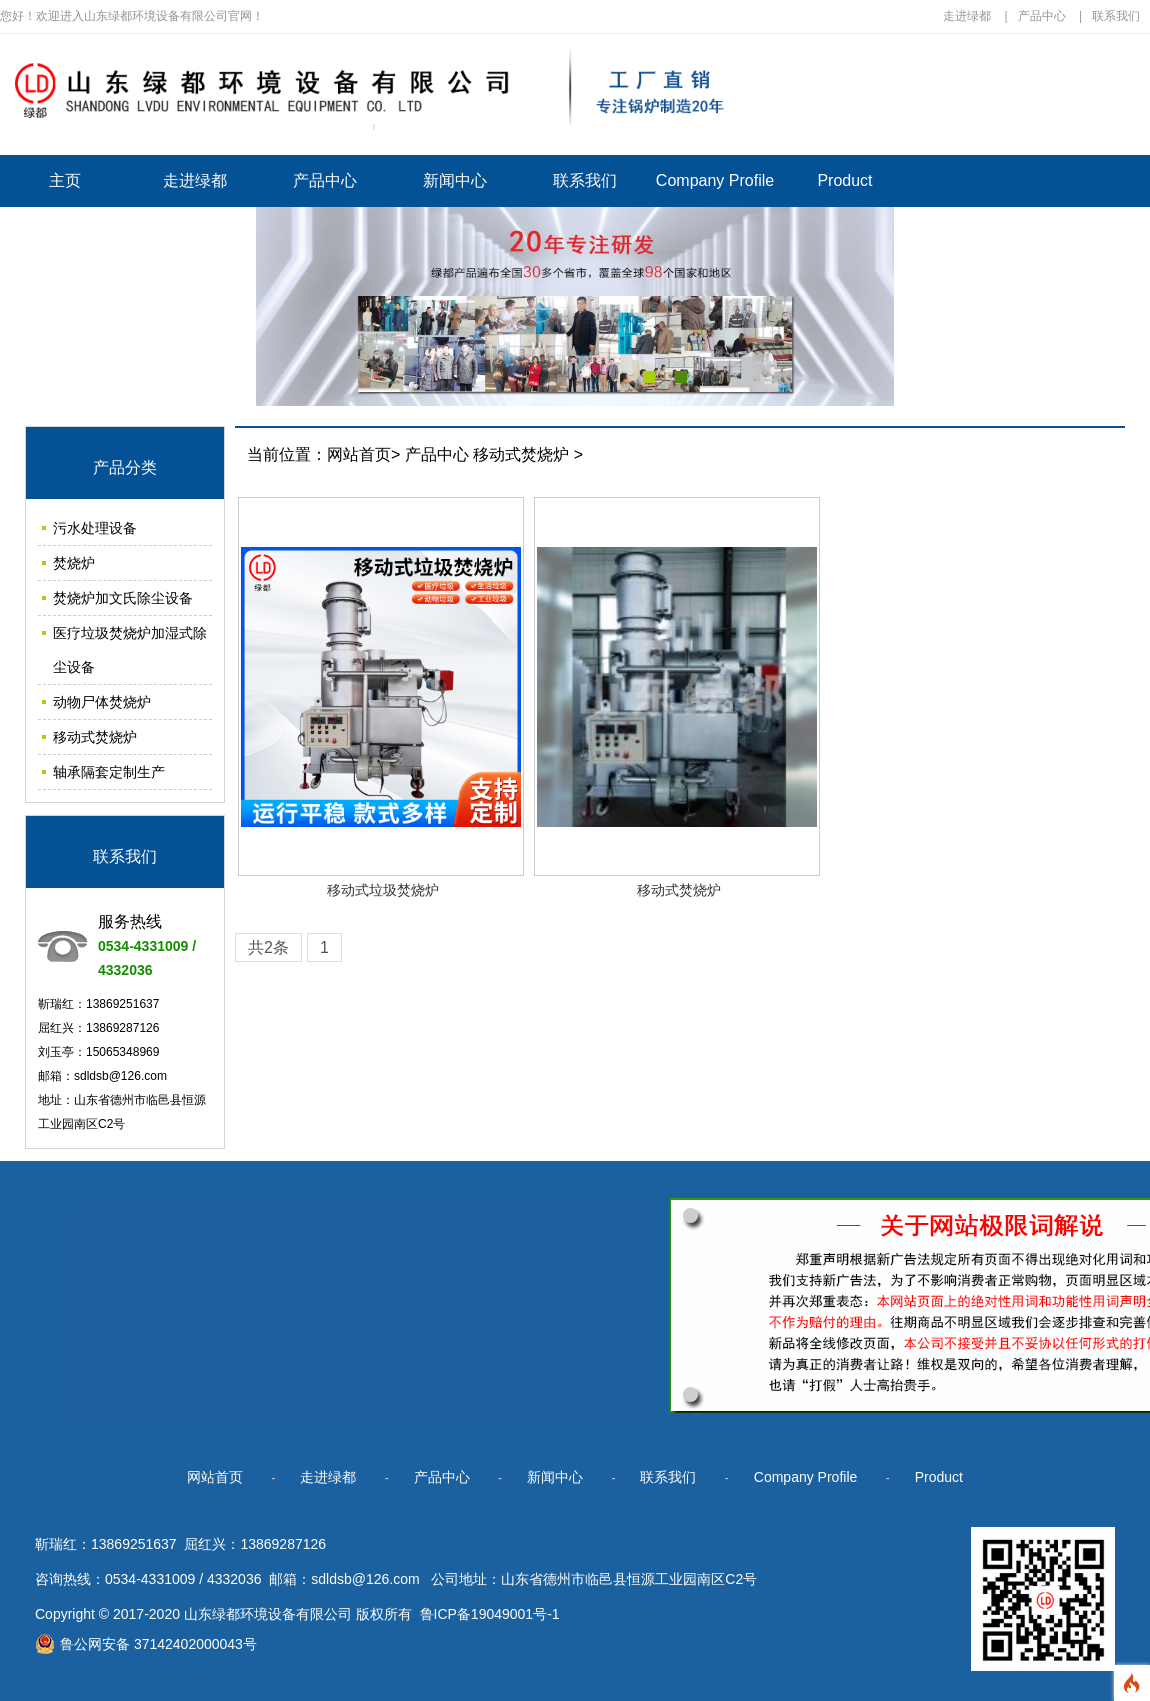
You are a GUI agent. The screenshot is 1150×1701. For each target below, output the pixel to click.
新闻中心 (455, 180)
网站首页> (363, 454)
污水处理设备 (95, 528)
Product (844, 180)
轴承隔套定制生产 (109, 772)
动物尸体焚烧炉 (102, 702)
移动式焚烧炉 (95, 737)
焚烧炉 (74, 563)
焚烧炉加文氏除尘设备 (123, 598)
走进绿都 (967, 16)
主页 (65, 180)
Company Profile (715, 180)
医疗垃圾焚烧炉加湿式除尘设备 (130, 650)
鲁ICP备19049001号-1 (490, 1614)
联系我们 (1116, 16)
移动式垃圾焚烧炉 (383, 890)
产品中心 (1042, 16)
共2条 (268, 947)
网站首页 (215, 1477)
